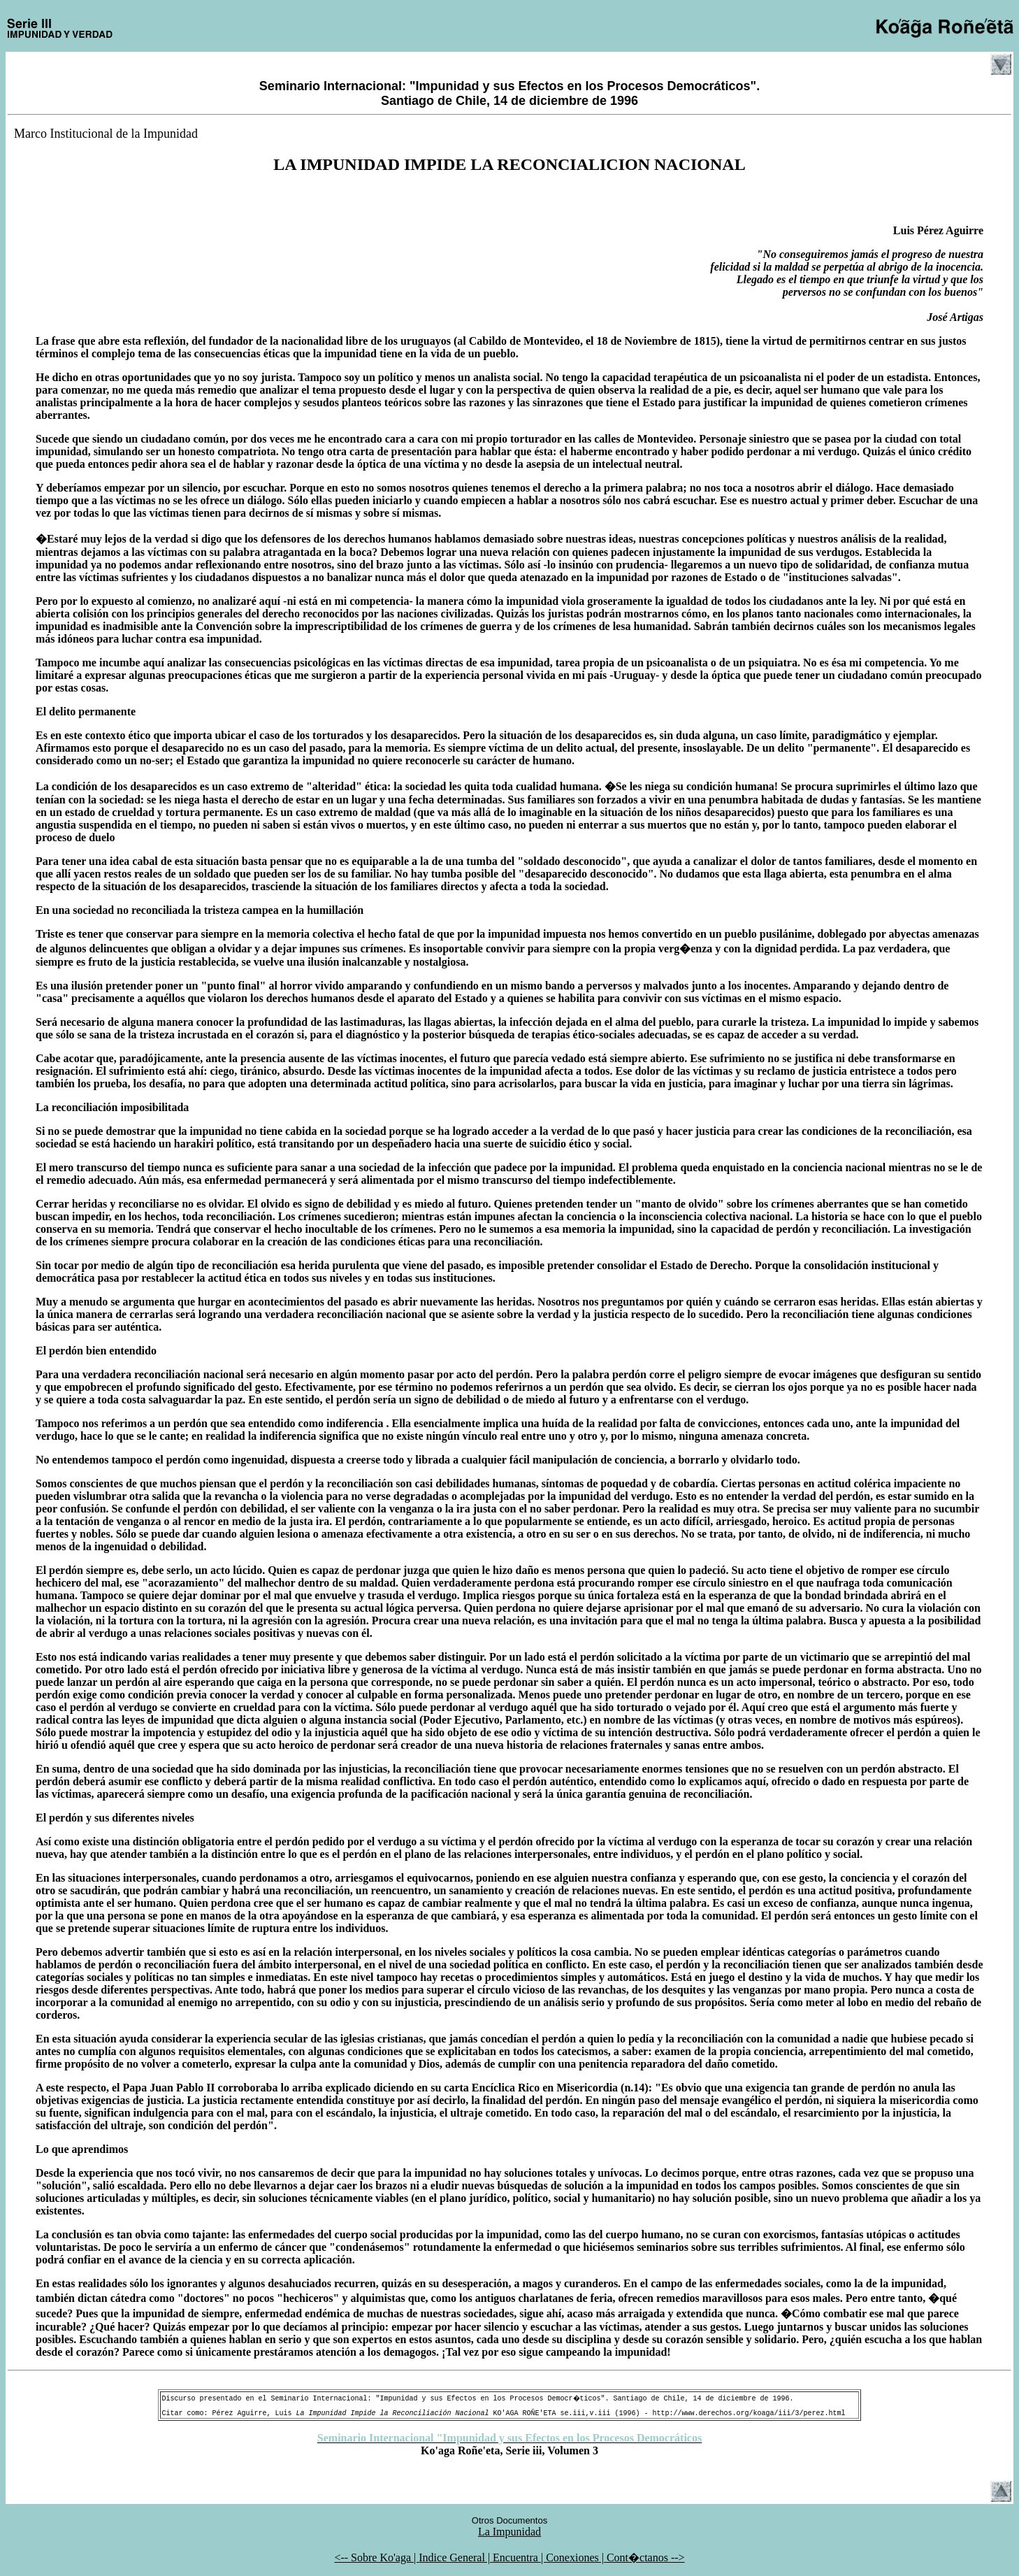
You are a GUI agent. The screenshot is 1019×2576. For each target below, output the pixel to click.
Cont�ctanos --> (646, 2557)
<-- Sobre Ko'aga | (376, 2557)
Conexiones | (576, 2557)
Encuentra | (519, 2557)
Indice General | (456, 2557)
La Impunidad (509, 2532)
